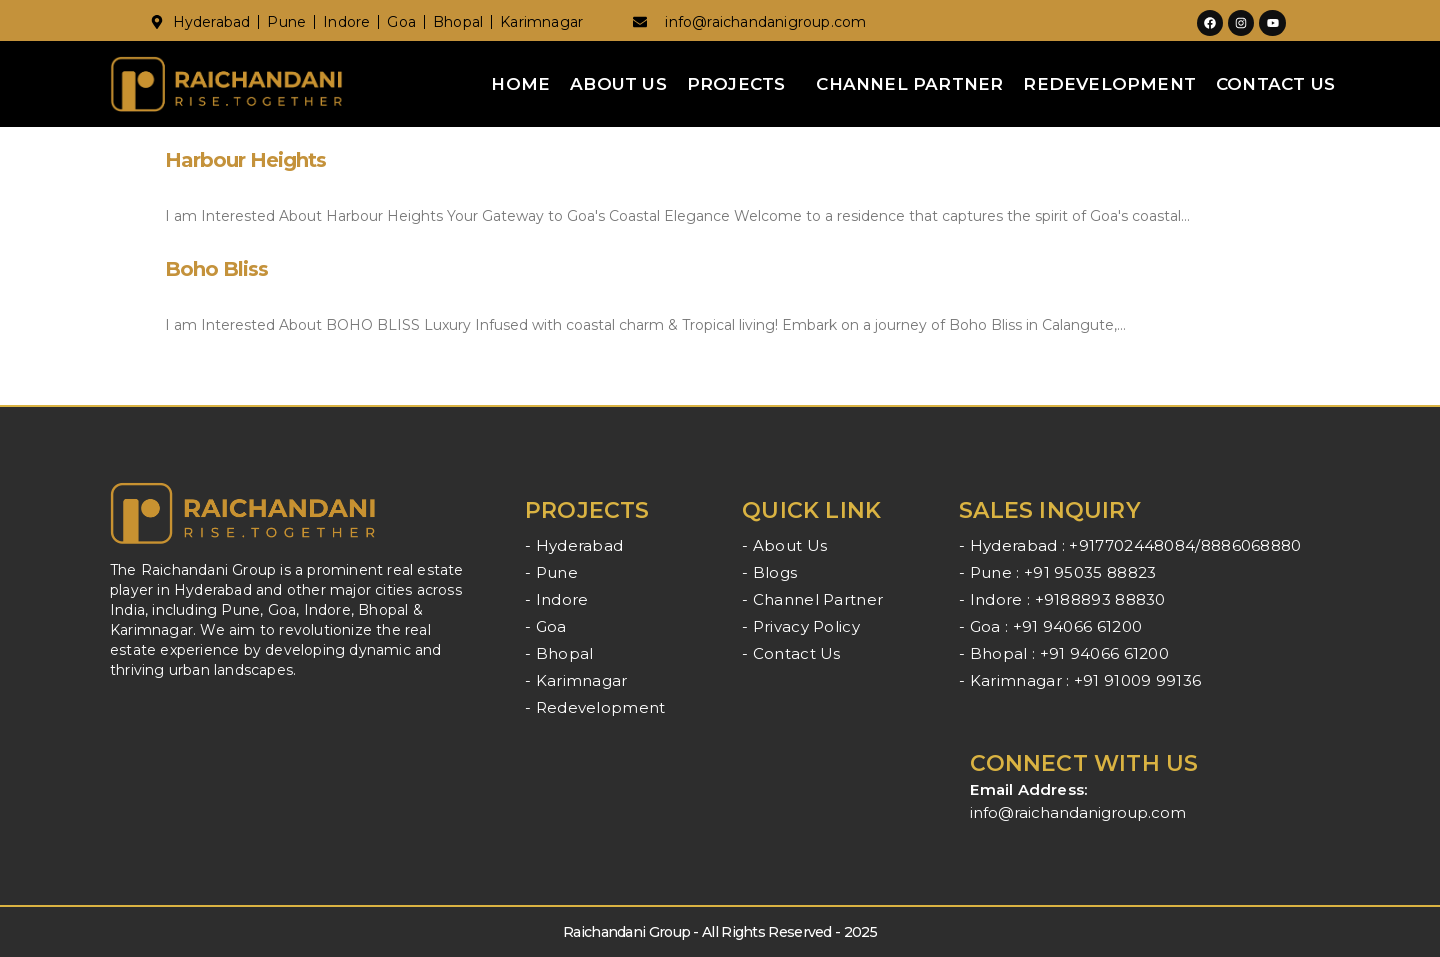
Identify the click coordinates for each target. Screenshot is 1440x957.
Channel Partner (909, 84)
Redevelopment (1109, 84)
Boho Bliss (216, 269)
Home (520, 84)
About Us (618, 84)
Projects (736, 84)
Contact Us (1275, 84)
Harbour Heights (245, 160)
